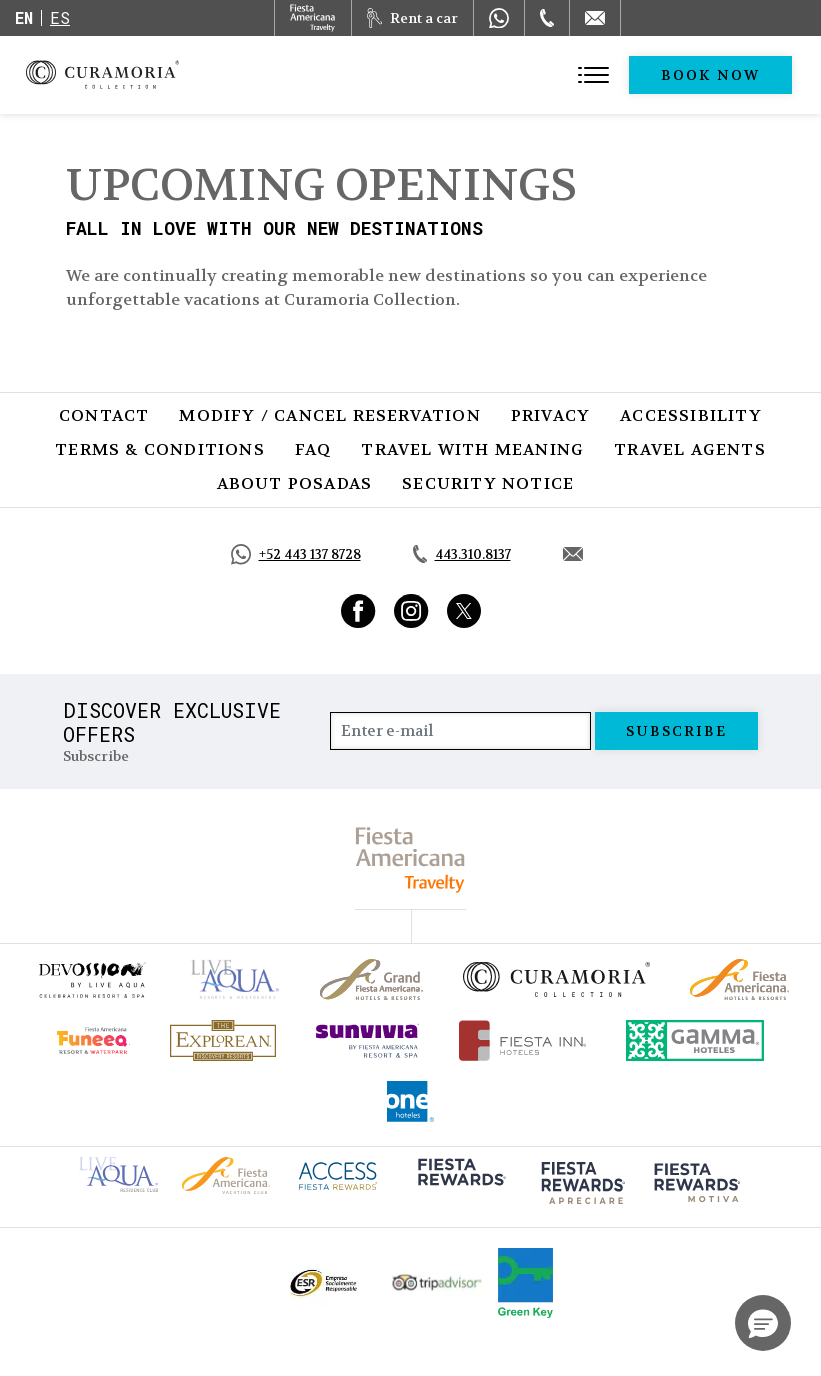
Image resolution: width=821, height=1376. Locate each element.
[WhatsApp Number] (499, 18)
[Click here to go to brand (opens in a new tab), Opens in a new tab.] (91, 979)
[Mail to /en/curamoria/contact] (595, 18)
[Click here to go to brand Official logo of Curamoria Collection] (556, 979)
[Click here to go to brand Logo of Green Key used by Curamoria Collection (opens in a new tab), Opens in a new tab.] (525, 1283)
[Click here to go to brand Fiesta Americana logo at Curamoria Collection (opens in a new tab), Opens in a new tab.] (226, 1173)
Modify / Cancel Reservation (329, 415)
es (60, 17)
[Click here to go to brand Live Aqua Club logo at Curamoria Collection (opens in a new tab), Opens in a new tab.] (118, 1172)
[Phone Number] (547, 18)
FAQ (313, 449)
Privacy (550, 415)
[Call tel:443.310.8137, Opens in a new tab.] (462, 555)
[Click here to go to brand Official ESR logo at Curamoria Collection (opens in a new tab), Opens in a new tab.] (322, 1283)
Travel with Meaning (472, 449)
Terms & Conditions (160, 449)
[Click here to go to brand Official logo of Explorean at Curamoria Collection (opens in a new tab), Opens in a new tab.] (223, 1040)
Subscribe (677, 731)
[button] (763, 1323)
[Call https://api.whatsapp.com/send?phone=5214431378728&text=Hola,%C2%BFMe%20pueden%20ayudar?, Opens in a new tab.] (296, 554)
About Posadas (295, 483)
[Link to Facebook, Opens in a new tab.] (358, 611)
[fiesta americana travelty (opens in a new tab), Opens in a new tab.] (410, 859)
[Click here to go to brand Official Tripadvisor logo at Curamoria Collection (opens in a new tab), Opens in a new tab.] (437, 1282)
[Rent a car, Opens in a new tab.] (412, 18)
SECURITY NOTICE (488, 483)
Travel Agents (690, 449)
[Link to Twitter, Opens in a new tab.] (464, 611)
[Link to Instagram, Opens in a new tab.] (411, 611)
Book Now (710, 75)
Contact (104, 415)
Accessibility (691, 415)
